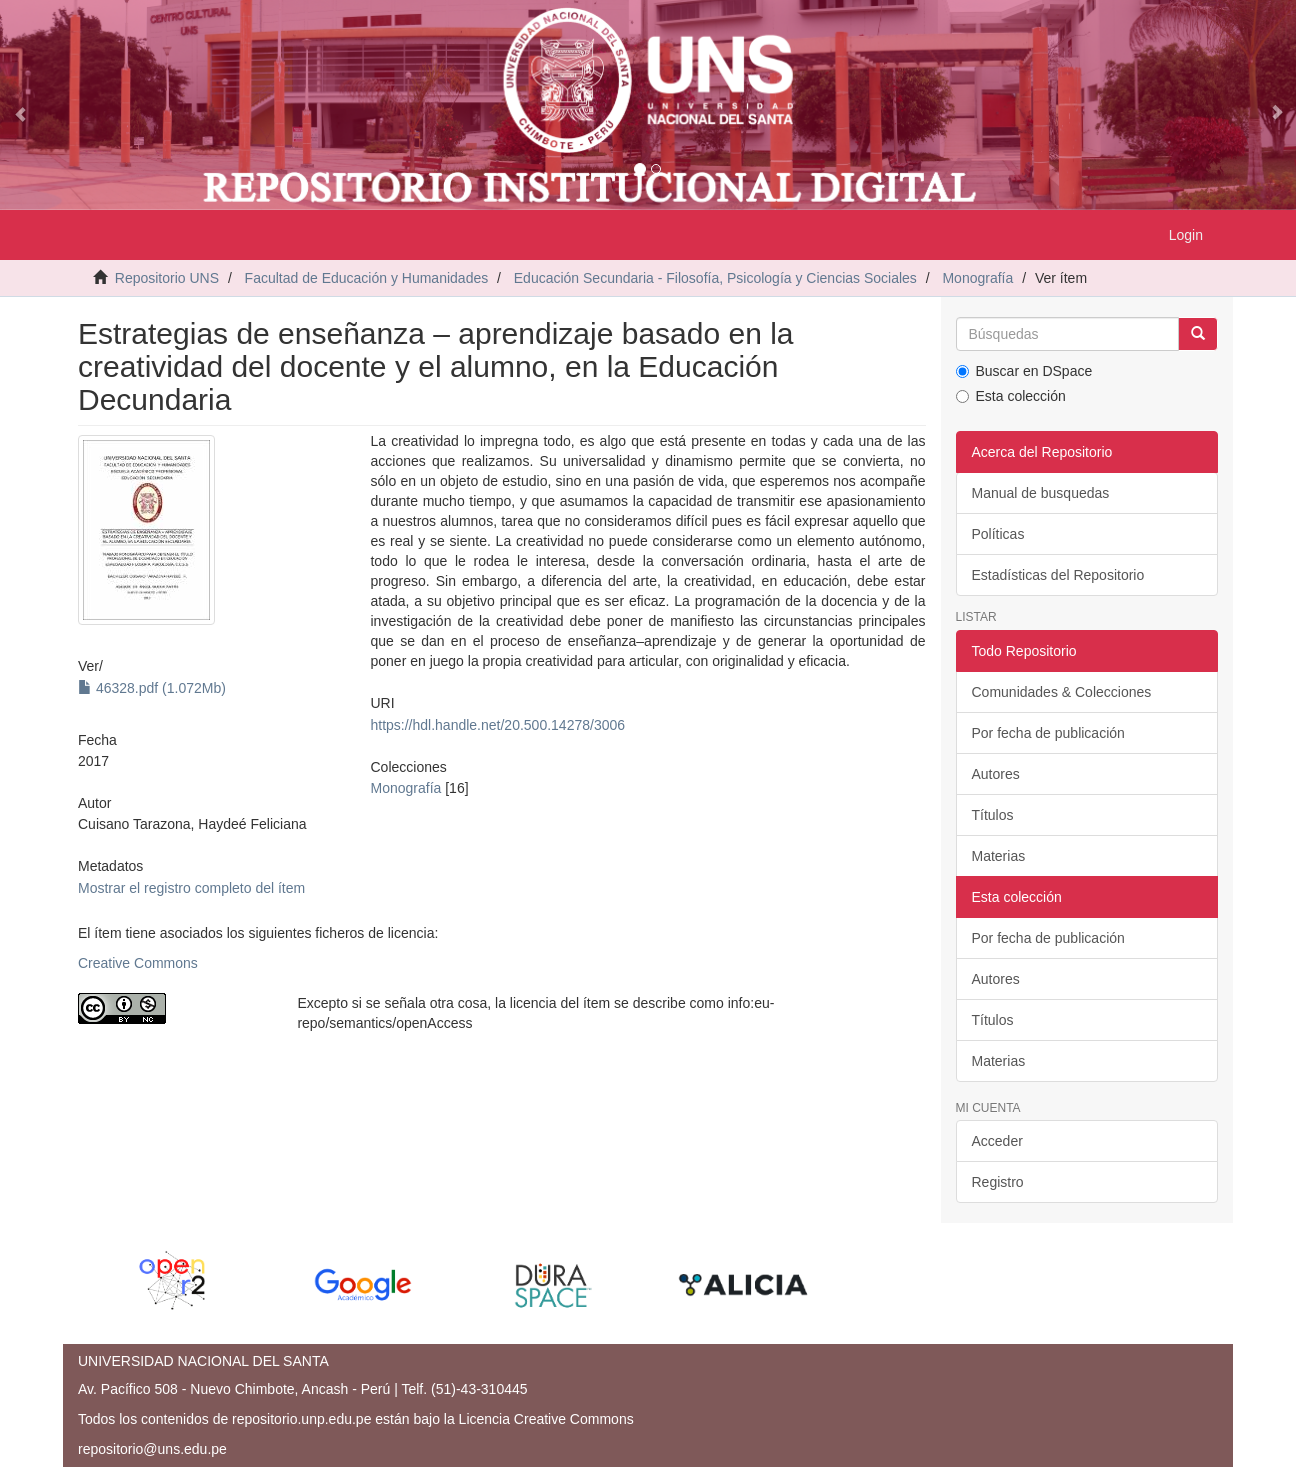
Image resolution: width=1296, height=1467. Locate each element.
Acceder (997, 1141)
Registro (998, 1182)
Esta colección (1011, 396)
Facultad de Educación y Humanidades (367, 278)
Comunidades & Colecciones (1062, 692)
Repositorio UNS (167, 278)
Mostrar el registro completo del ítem (191, 888)
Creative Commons (138, 963)
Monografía (977, 278)
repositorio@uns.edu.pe (152, 1449)
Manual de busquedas (1041, 493)
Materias (999, 856)
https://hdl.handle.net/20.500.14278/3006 (497, 725)
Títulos (993, 815)
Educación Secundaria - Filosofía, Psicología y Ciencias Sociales (715, 278)
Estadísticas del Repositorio (1058, 575)
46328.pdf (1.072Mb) (152, 688)
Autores (996, 774)
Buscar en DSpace (1024, 371)
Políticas (998, 534)
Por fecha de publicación (1048, 733)
